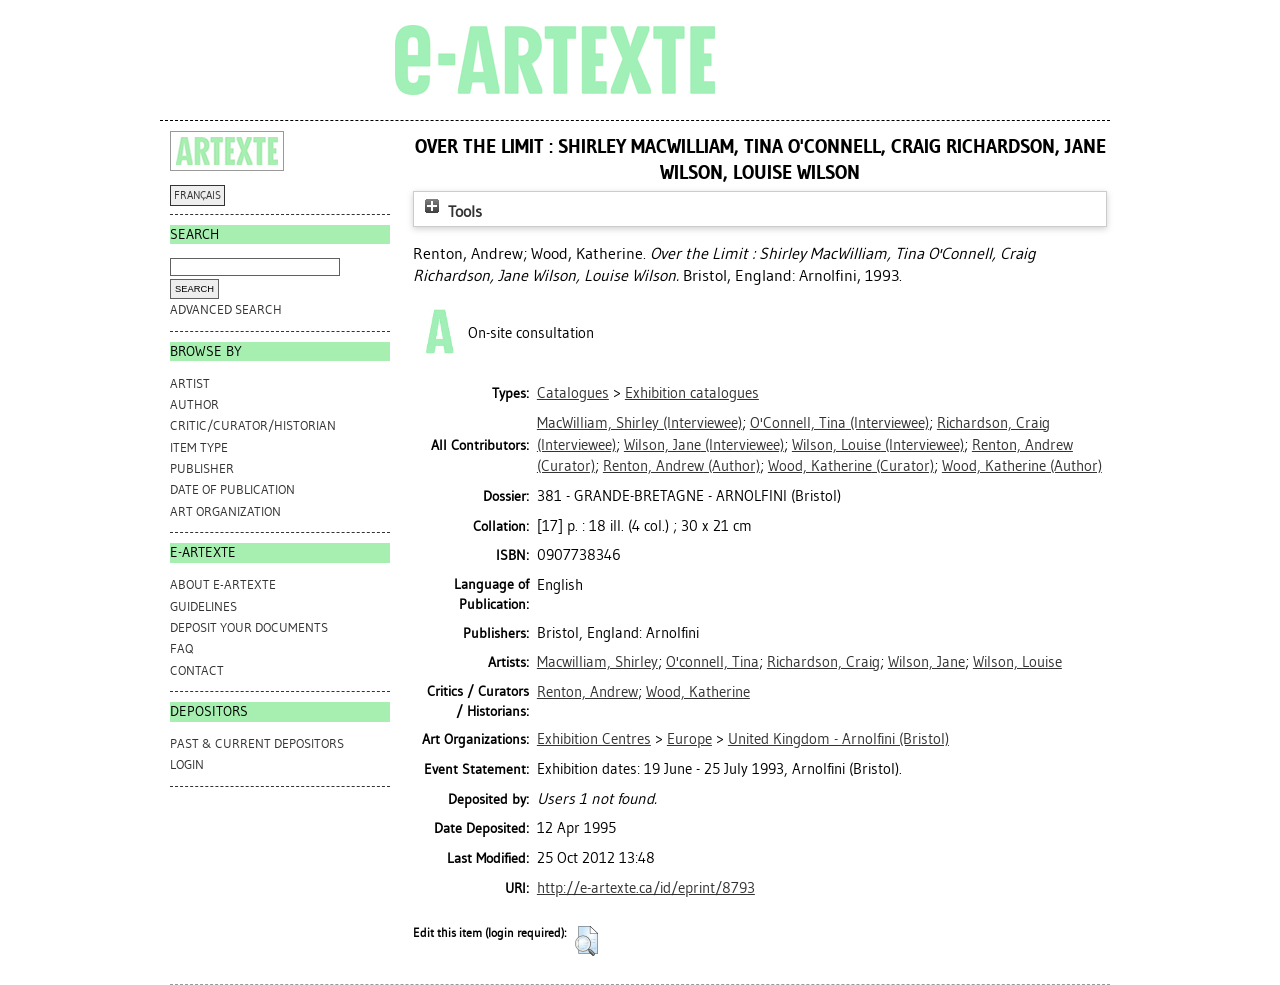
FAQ (181, 648)
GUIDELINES (203, 606)
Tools (451, 211)
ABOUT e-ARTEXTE (223, 584)
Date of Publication (232, 489)
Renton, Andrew (587, 692)
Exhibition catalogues (692, 393)
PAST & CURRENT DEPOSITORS (257, 743)
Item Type (199, 447)
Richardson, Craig (823, 662)
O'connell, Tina (712, 662)
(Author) (681, 466)
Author (194, 404)
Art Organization (225, 511)
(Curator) (851, 466)
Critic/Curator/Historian (253, 425)
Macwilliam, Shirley (597, 662)
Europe (689, 739)
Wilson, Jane (926, 662)
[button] (586, 941)
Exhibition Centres (594, 739)
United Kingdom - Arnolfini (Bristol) (838, 739)
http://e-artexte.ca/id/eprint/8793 (646, 888)
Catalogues (573, 393)
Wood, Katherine (698, 692)
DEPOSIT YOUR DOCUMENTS (249, 627)
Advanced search (226, 309)
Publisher (202, 468)
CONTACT (197, 670)
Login (187, 764)
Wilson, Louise (1017, 662)
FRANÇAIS (197, 195)
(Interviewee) (639, 423)
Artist (190, 383)
